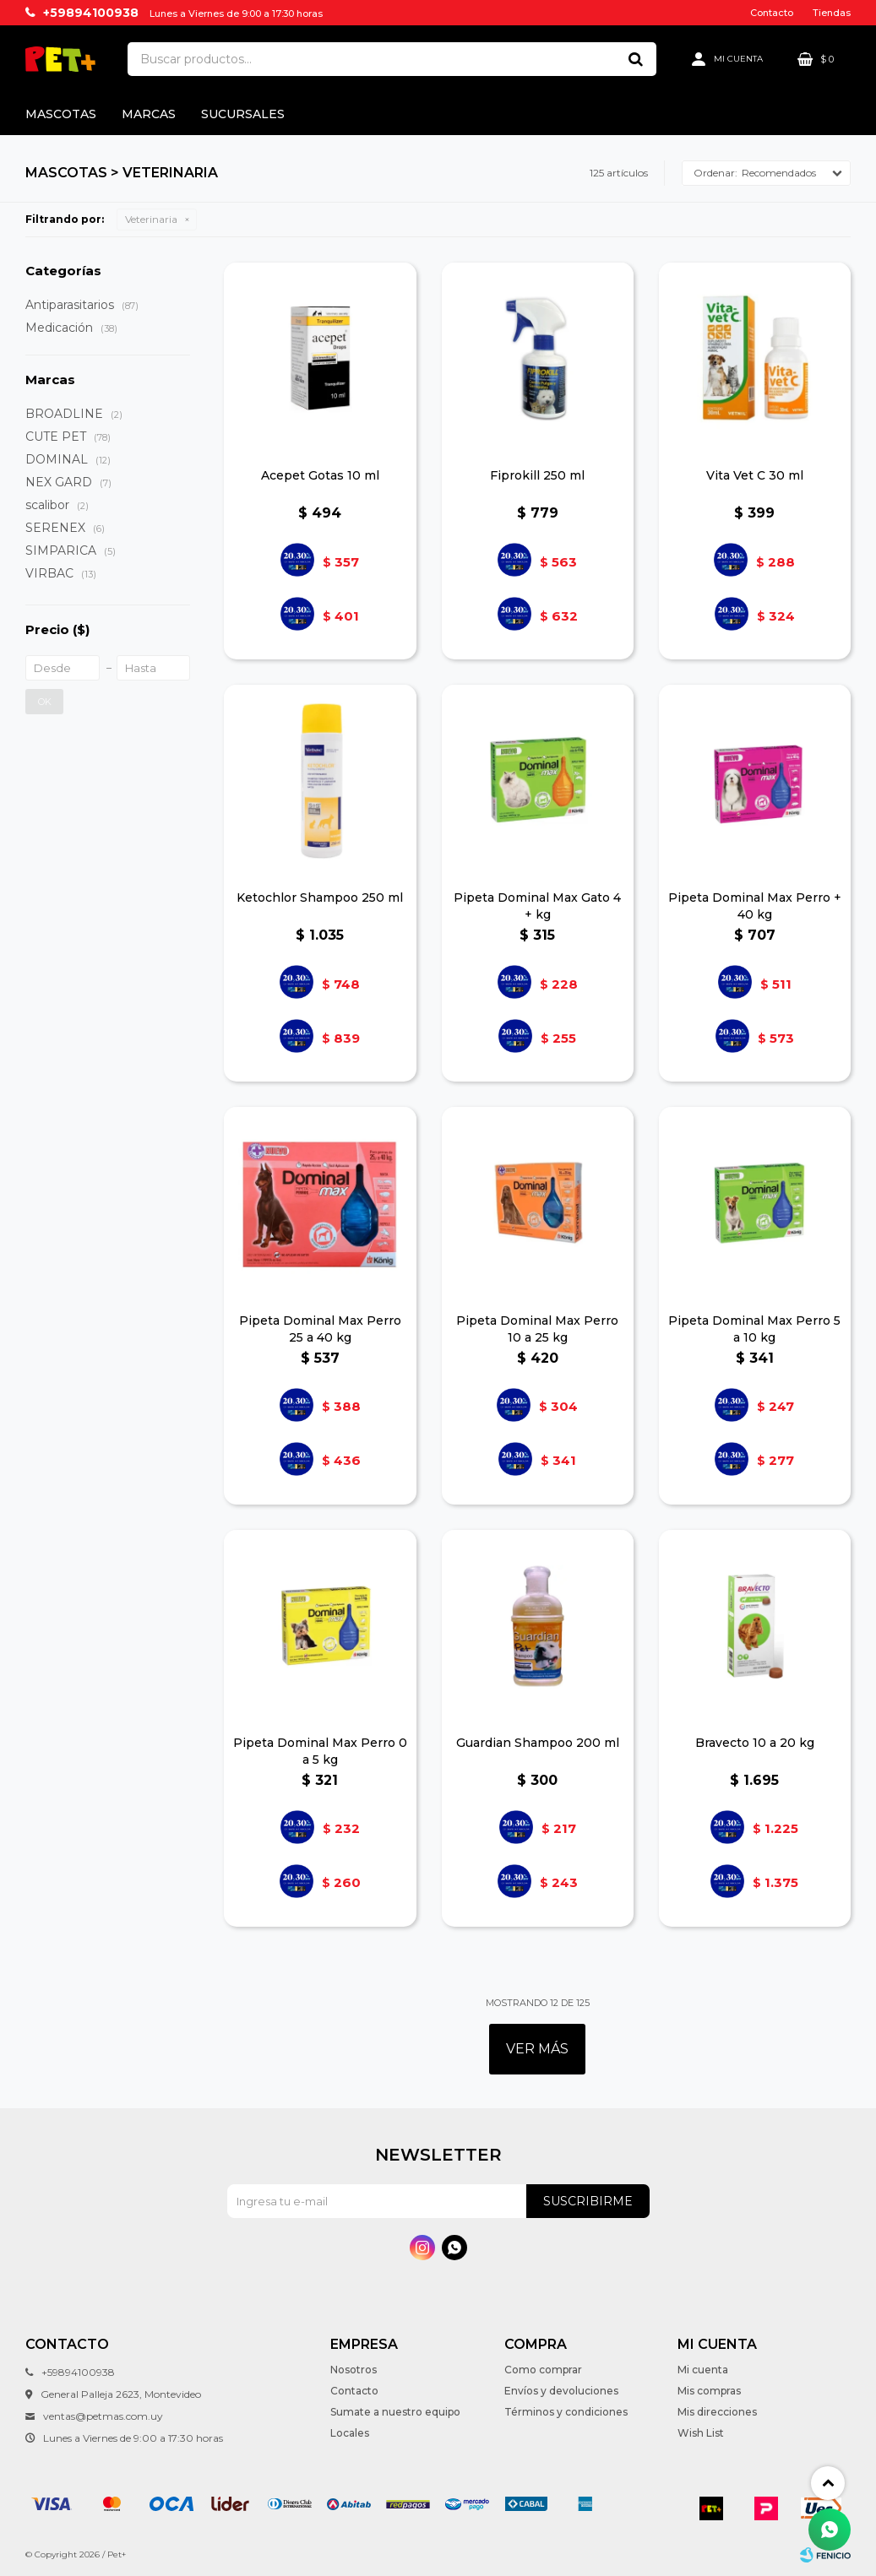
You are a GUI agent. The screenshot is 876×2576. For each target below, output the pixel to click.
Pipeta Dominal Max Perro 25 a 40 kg (320, 1329)
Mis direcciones (717, 2411)
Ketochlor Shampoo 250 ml (320, 897)
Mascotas (60, 114)
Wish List (700, 2433)
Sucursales (243, 114)
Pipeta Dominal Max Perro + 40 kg (754, 906)
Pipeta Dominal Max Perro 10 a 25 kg (537, 1329)
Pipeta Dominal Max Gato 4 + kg (537, 906)
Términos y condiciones (566, 2411)
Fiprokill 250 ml (537, 475)
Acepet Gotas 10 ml (320, 475)
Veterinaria (151, 219)
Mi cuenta (702, 2369)
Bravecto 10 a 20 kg (754, 1742)
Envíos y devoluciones (561, 2390)
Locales (349, 2433)
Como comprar (543, 2369)
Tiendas (832, 13)
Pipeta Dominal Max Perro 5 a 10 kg (754, 1329)
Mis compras (709, 2390)
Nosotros (353, 2369)
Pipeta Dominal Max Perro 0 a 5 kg (320, 1751)
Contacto (771, 13)
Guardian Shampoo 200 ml (537, 1742)
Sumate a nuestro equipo (395, 2411)
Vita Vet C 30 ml (754, 475)
